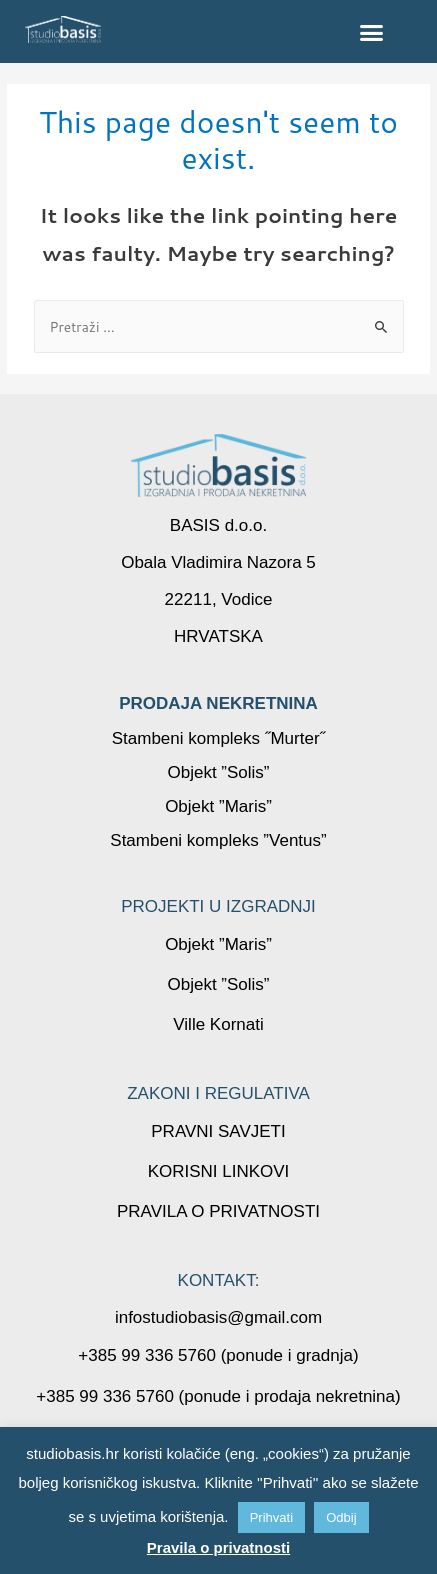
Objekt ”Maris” (218, 806)
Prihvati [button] (271, 1517)
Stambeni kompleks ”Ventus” (218, 840)
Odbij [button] (341, 1517)
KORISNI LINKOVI (219, 1171)
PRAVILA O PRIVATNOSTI (218, 1211)
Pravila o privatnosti (218, 1547)
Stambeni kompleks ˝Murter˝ (219, 738)
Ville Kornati (218, 1024)
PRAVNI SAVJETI (218, 1131)
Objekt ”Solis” (218, 772)
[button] (372, 32)
